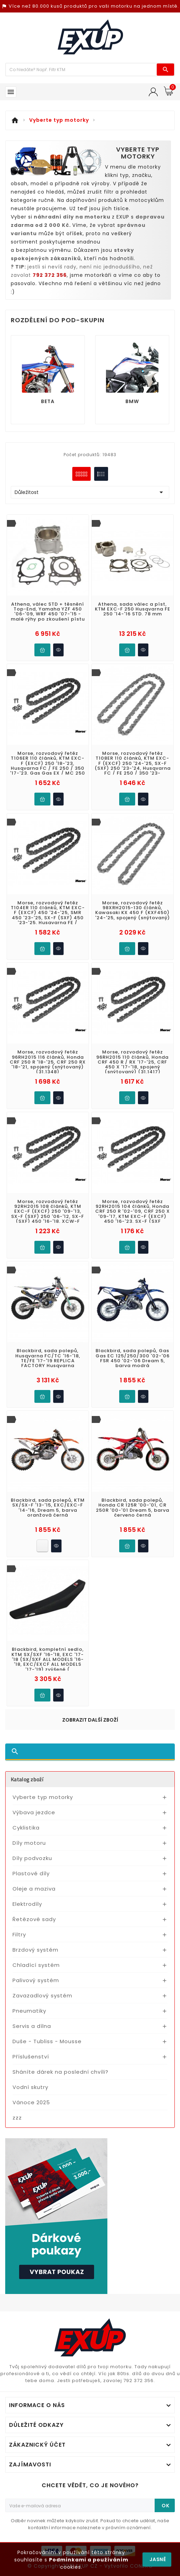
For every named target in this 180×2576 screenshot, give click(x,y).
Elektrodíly (27, 1904)
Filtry (19, 1934)
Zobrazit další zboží (90, 1719)
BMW (132, 401)
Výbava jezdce (34, 1812)
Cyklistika (26, 1827)
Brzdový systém (35, 1949)
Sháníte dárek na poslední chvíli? (60, 2071)
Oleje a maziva (34, 1888)
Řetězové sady (34, 1919)
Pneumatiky (29, 2010)
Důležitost (90, 492)
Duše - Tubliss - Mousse (47, 2041)
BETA (48, 401)
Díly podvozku (32, 1858)
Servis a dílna (32, 2026)
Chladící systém (36, 1965)
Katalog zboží (27, 1779)
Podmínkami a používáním (88, 2559)
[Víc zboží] (81, 69)
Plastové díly (31, 1873)
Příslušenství (31, 2056)
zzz (17, 2117)
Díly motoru (29, 1842)
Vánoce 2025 (31, 2102)
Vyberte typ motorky (43, 1797)
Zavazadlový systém (42, 1995)
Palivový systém (36, 1980)
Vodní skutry (30, 2087)
